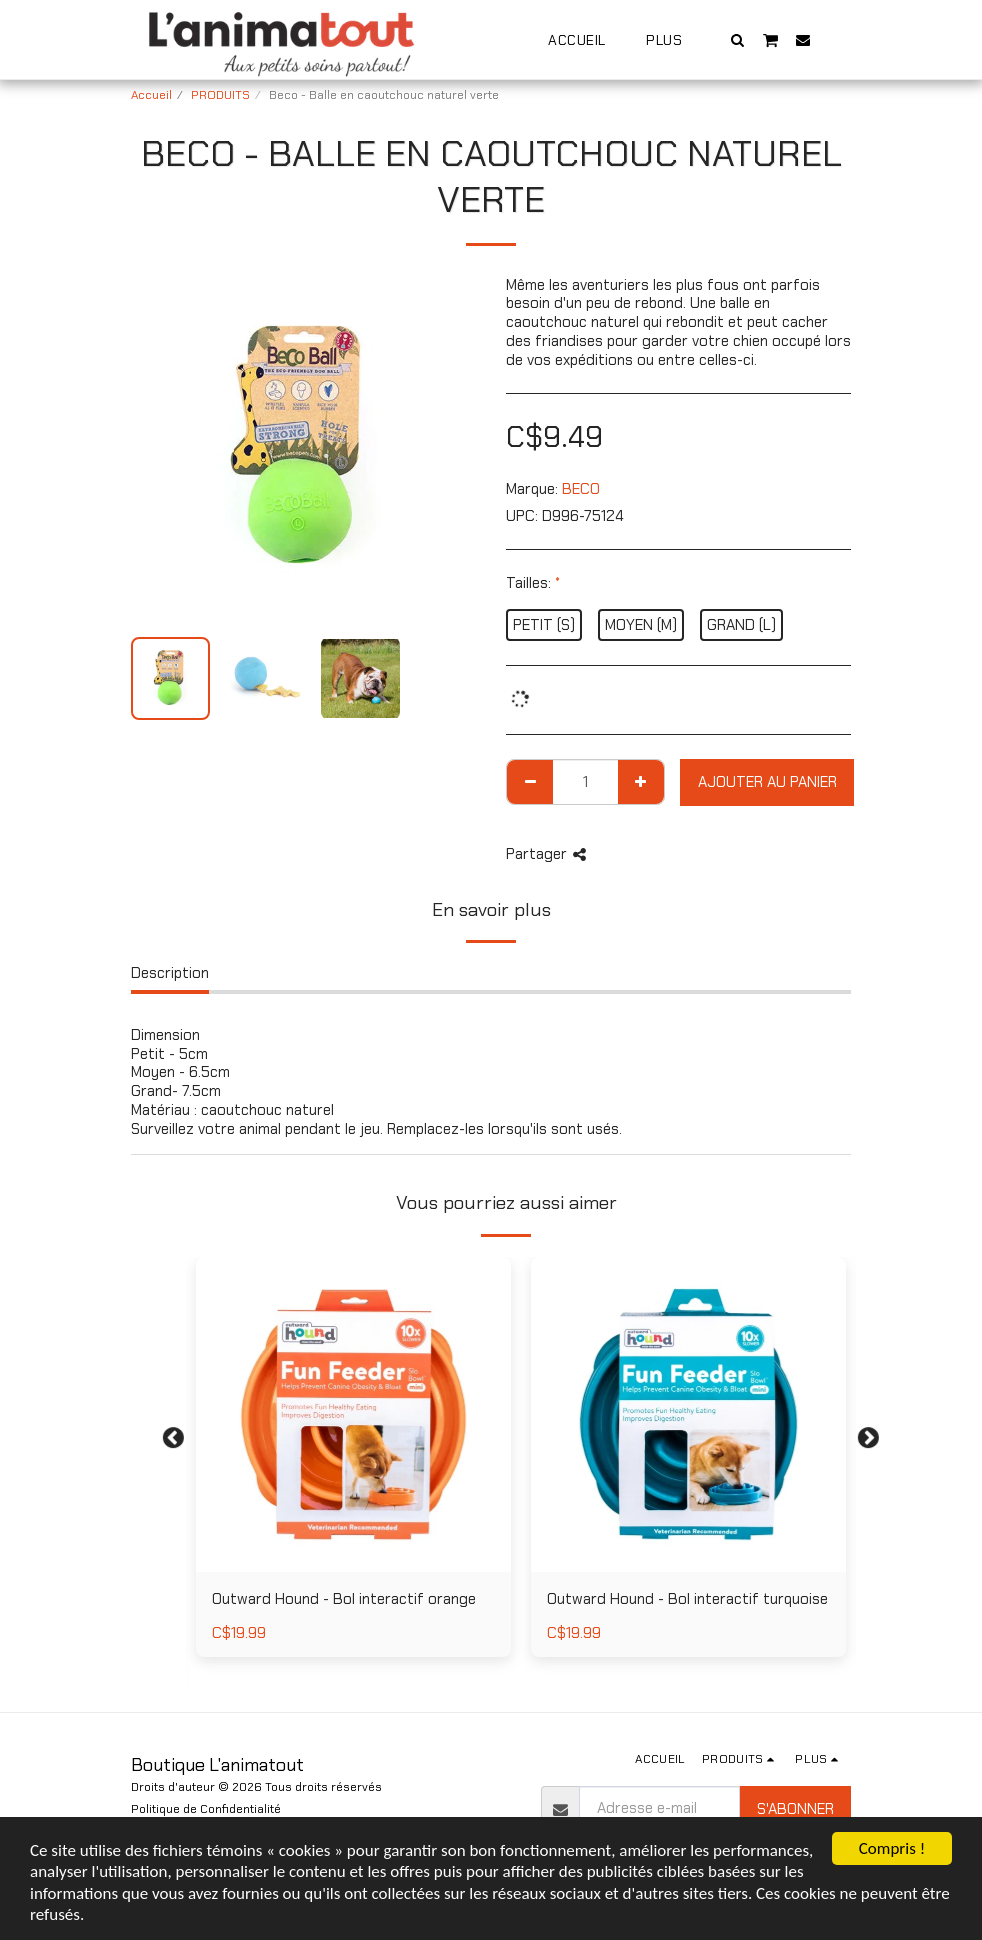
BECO (581, 489)
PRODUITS (220, 95)
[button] (738, 39)
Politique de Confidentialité (206, 1809)
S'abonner (795, 1809)
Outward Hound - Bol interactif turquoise (687, 1599)
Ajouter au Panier (767, 782)
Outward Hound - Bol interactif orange (344, 1599)
